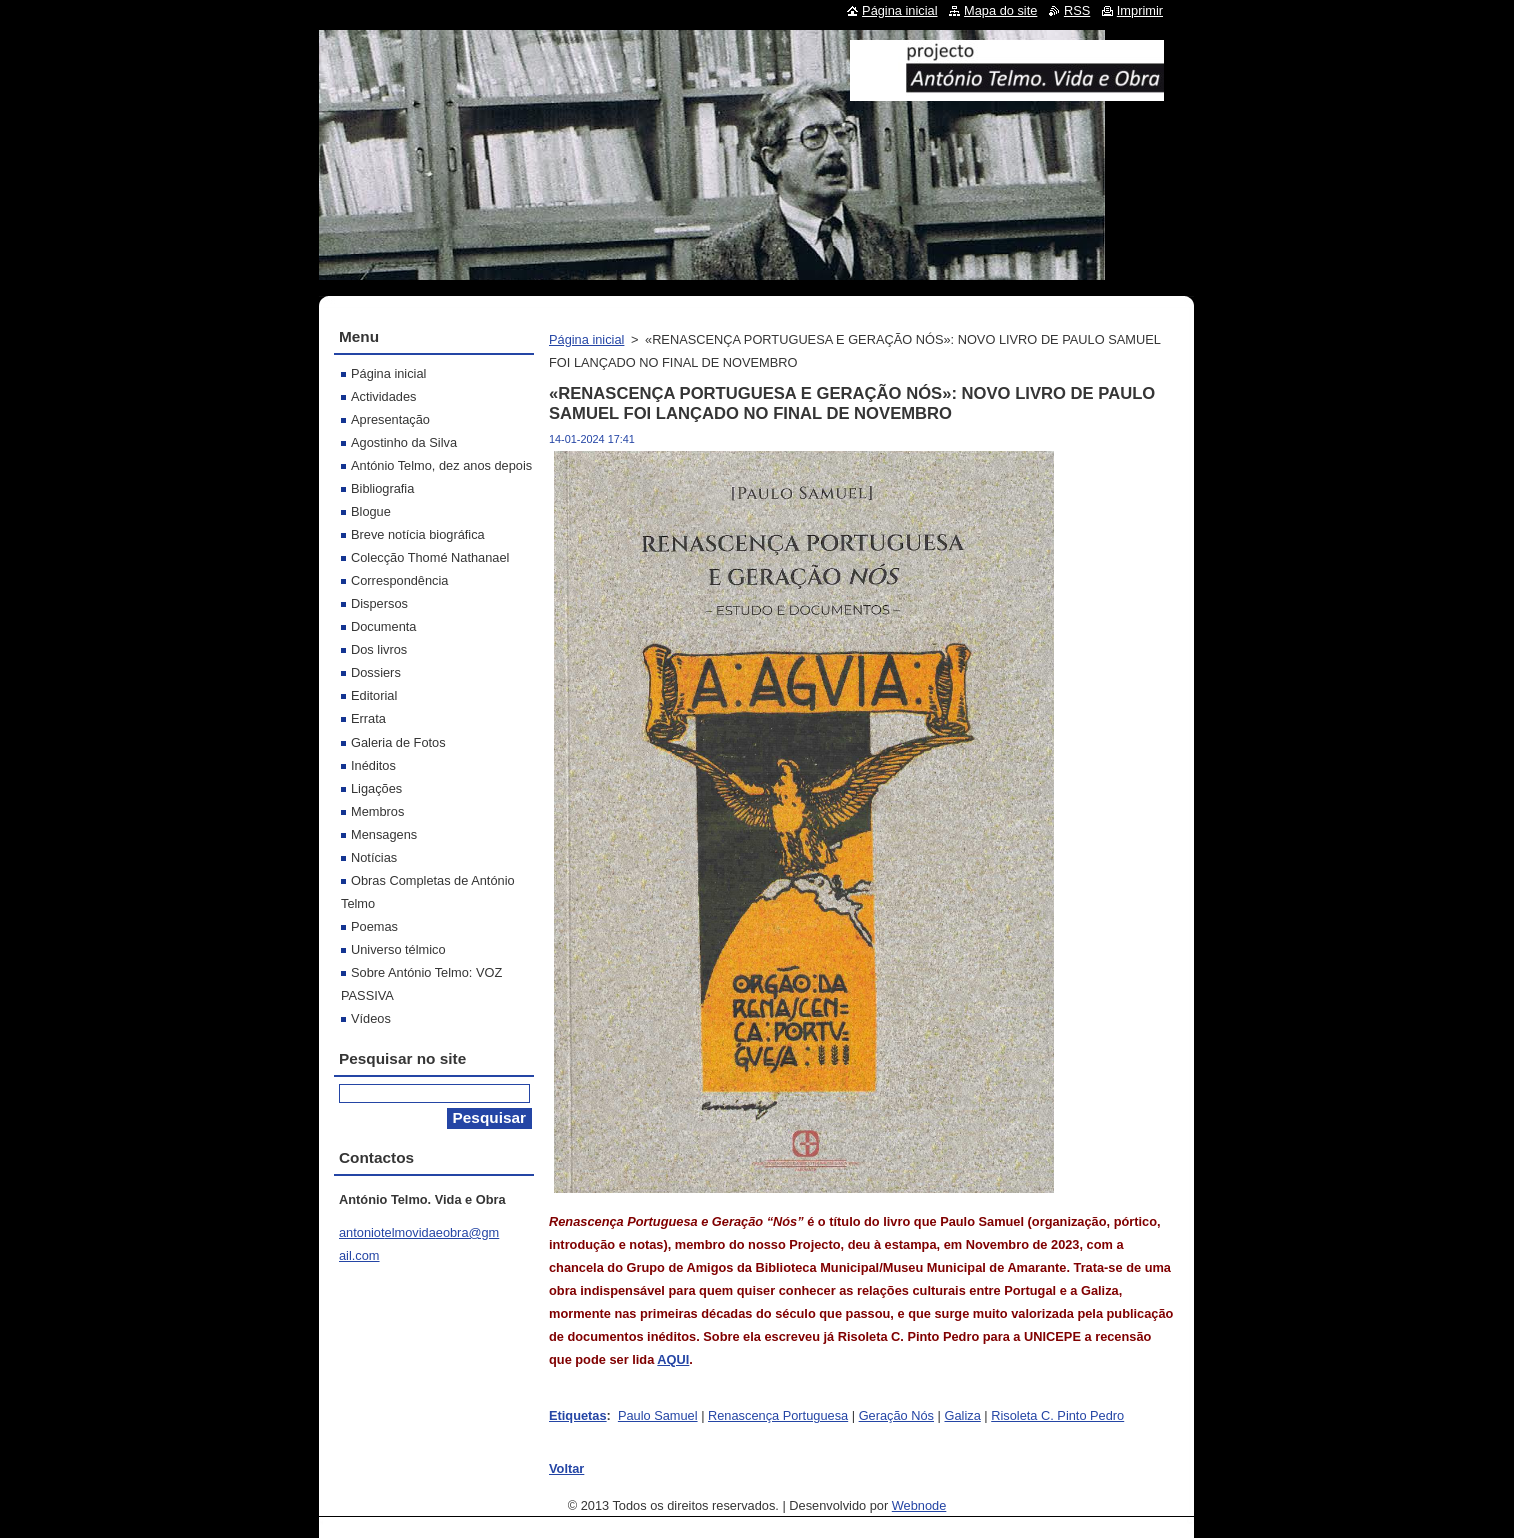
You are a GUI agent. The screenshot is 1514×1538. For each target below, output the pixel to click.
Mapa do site (1000, 10)
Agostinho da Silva (404, 442)
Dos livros (379, 649)
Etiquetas (578, 1415)
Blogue (371, 511)
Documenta (383, 626)
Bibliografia (382, 488)
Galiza (962, 1415)
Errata (368, 718)
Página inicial (586, 339)
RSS (1077, 10)
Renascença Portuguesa (778, 1415)
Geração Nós (896, 1415)
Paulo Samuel (658, 1415)
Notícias (374, 857)
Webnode (919, 1505)
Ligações (376, 788)
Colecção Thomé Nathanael (430, 557)
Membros (377, 811)
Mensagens (384, 834)
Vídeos (371, 1018)
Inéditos (373, 765)
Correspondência (399, 580)
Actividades (383, 396)
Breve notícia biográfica (418, 534)
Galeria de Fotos (398, 742)
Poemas (374, 926)
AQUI (673, 1359)
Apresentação (390, 419)
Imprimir (1140, 10)
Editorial (374, 695)
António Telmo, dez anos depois (441, 465)
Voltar (566, 1468)
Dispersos (379, 603)
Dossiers (376, 672)
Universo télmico (398, 949)
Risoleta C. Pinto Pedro (1057, 1415)
